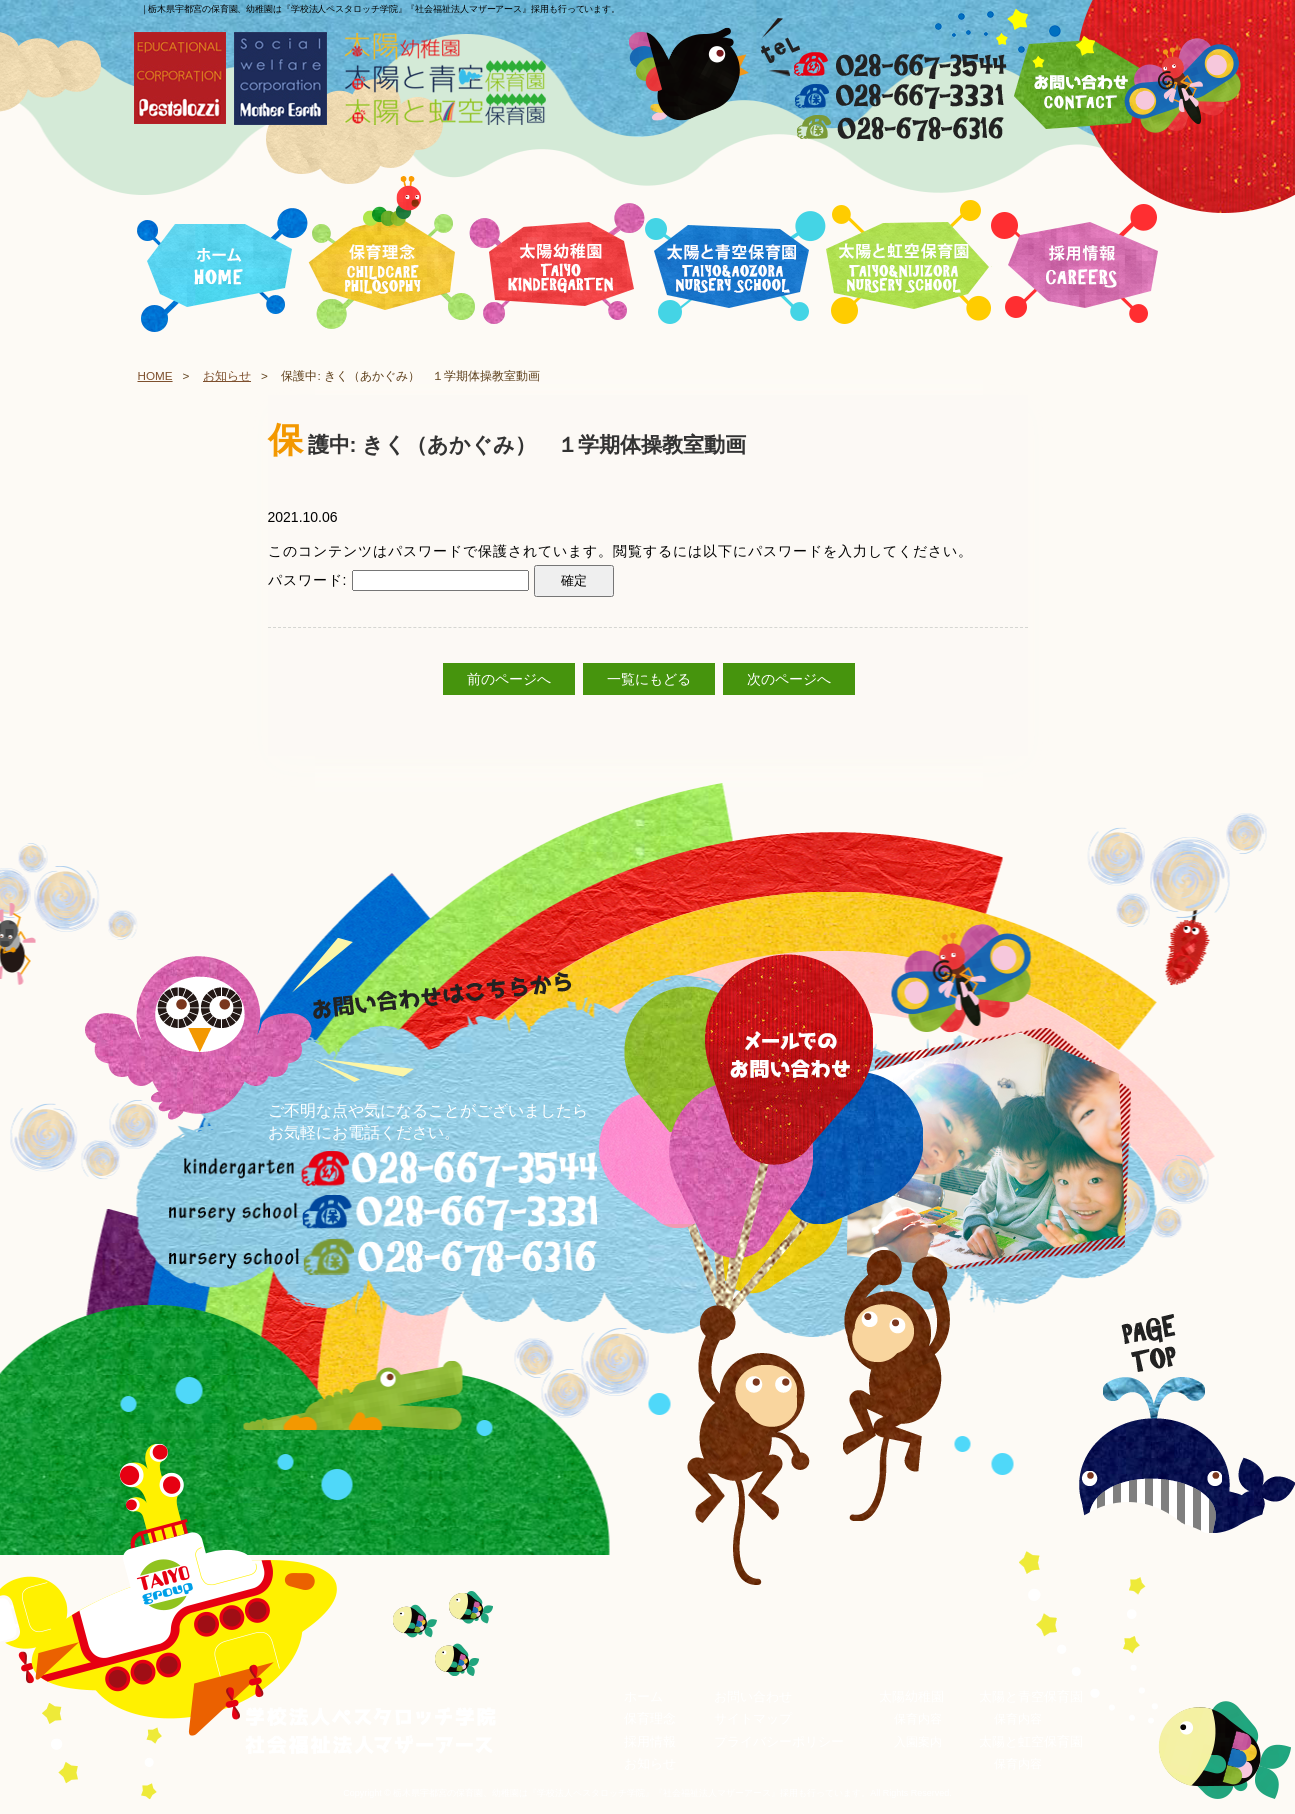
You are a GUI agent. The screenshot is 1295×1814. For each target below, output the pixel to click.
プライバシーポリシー (779, 1741)
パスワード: (399, 580)
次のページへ (789, 679)
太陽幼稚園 (911, 1696)
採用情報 (650, 1741)
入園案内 (918, 1742)
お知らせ (227, 375)
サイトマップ (753, 1719)
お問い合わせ (753, 1696)
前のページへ (509, 679)
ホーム (643, 1696)
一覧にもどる (649, 679)
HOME (155, 375)
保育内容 (918, 1720)
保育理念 (650, 1719)
